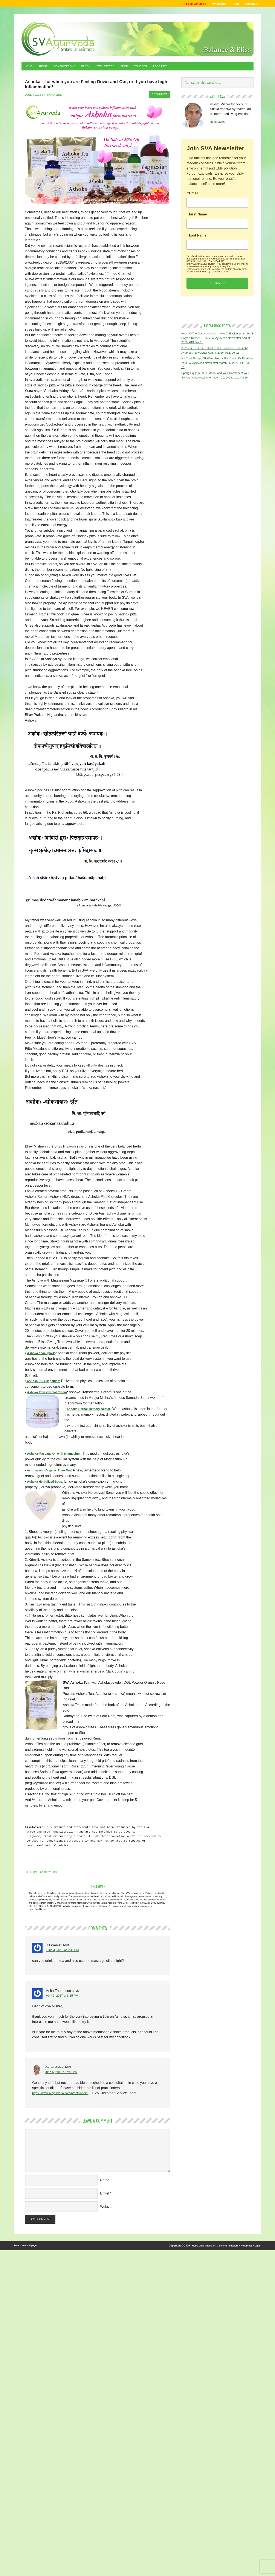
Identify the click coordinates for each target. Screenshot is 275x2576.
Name (104, 2188)
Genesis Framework (223, 2254)
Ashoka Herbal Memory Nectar (91, 1411)
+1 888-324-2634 (185, 4)
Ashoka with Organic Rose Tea (51, 1478)
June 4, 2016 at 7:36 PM (64, 1958)
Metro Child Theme (194, 2254)
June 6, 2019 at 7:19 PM (63, 2080)
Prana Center (56, 96)
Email (104, 2201)
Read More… (219, 124)
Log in (257, 2254)
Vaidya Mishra (55, 2075)
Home (29, 68)
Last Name (197, 237)
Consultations (70, 68)
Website (106, 2214)
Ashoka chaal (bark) (43, 1355)
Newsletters (116, 68)
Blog (94, 68)
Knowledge (52, 1879)
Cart (232, 4)
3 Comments (158, 96)
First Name (198, 216)
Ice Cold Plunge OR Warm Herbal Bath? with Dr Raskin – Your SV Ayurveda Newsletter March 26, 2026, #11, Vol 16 (216, 367)
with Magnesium (74, 1461)
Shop (138, 68)
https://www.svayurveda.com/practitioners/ (64, 2101)
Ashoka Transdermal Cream (50, 1394)
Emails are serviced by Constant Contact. (208, 273)
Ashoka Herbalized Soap (47, 1489)
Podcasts (180, 68)
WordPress (244, 2254)
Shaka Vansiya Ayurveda (137, 40)
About (46, 68)
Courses (157, 68)
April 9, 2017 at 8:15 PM (64, 2003)
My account (214, 4)
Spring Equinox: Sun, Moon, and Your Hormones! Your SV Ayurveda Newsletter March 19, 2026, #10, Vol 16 (216, 383)
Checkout (250, 4)
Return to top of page (27, 2254)
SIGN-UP (217, 285)
